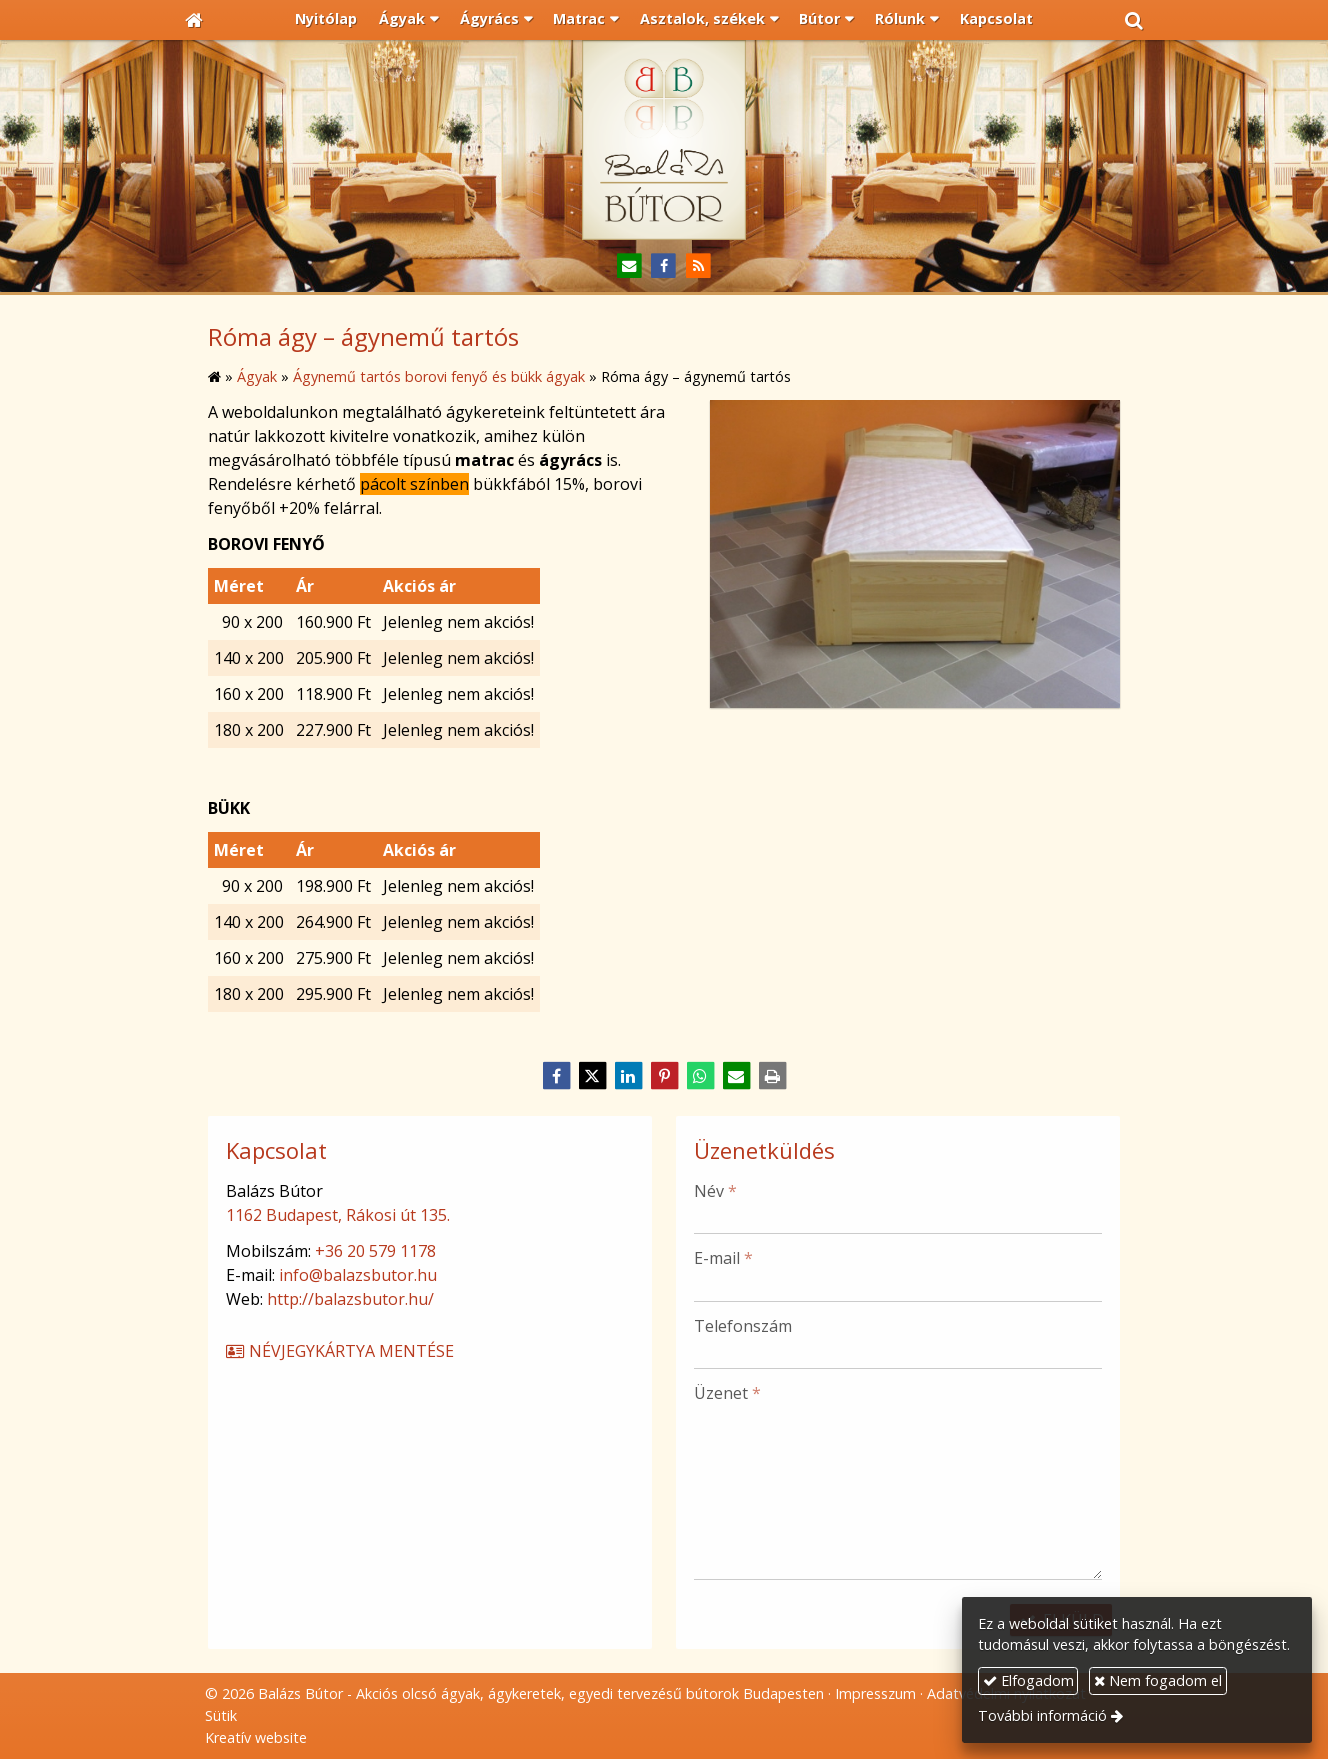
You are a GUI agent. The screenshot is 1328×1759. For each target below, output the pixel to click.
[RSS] (698, 266)
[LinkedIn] (628, 1076)
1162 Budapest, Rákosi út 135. (338, 1215)
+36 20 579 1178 (375, 1251)
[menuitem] (327, 20)
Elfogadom (1028, 1680)
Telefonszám (743, 1326)
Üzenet (727, 1393)
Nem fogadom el (1158, 1680)
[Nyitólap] (194, 20)
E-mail (723, 1258)
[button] (1134, 20)
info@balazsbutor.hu (358, 1275)
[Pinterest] (664, 1076)
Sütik (221, 1715)
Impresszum (875, 1693)
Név (715, 1191)
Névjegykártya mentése (339, 1351)
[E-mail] (629, 266)
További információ (1042, 1715)
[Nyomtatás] (772, 1076)
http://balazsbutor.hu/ (350, 1299)
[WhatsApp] (700, 1076)
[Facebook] (664, 266)
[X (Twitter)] (592, 1076)
